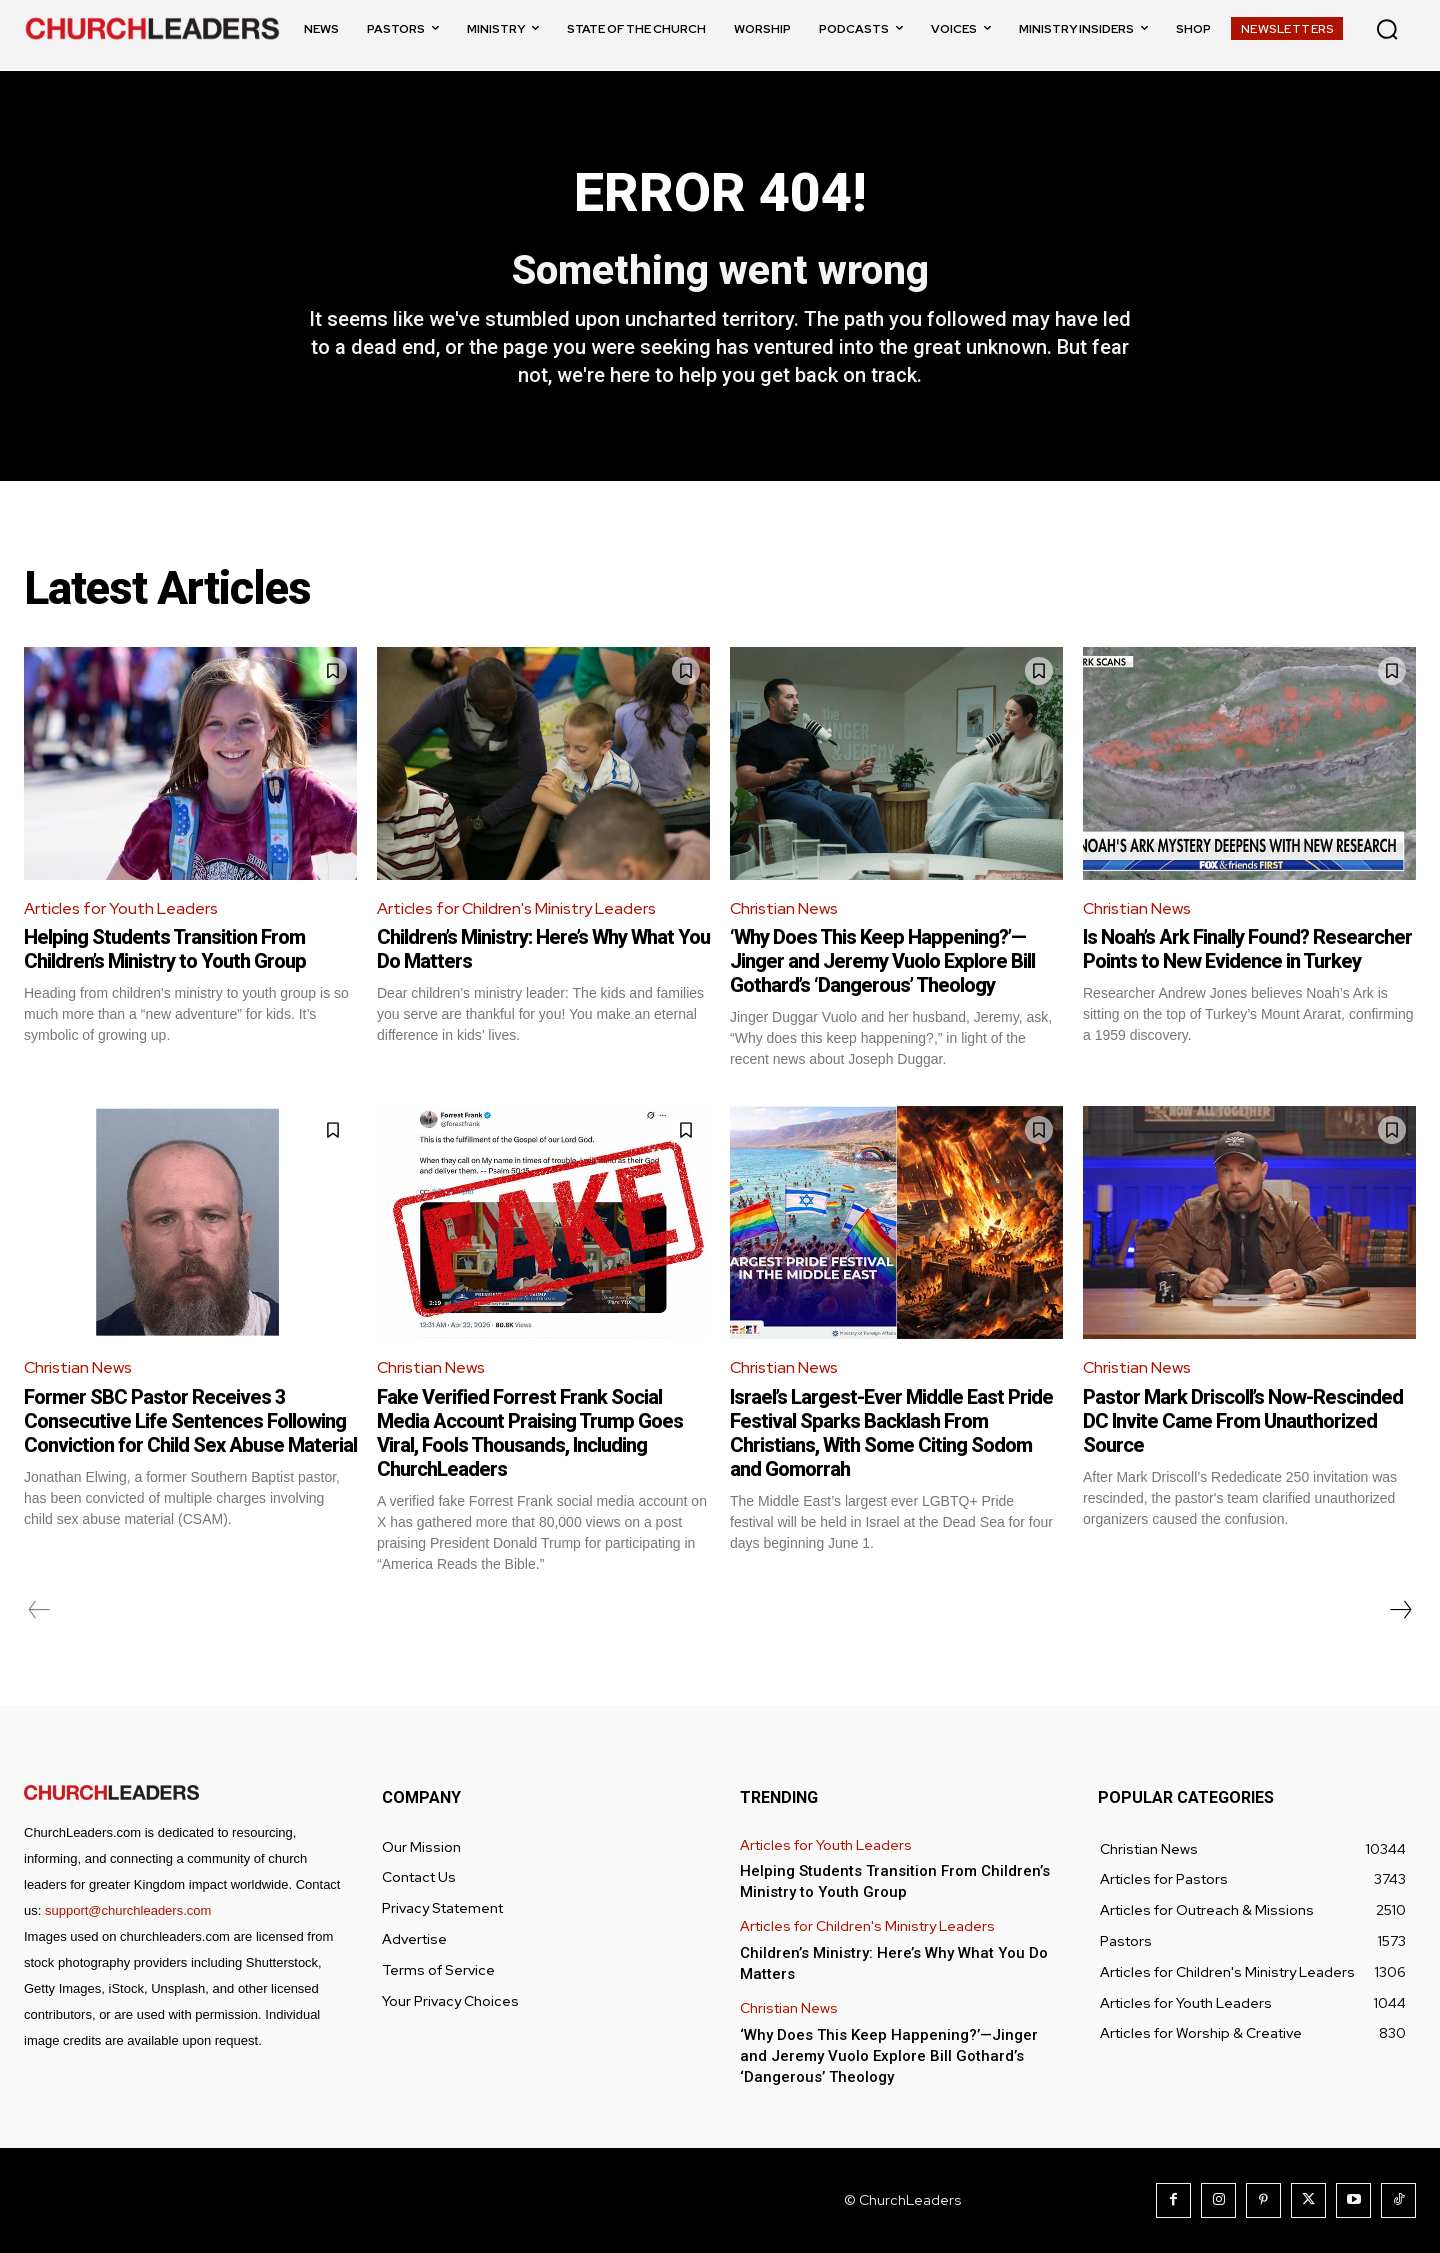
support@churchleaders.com (128, 1910)
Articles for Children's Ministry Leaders (516, 908)
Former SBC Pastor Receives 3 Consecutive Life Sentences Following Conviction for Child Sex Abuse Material (190, 1421)
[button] (1387, 29)
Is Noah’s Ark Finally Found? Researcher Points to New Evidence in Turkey (1247, 949)
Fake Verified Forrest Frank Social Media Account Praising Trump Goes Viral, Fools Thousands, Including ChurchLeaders (530, 1433)
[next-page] (1400, 1610)
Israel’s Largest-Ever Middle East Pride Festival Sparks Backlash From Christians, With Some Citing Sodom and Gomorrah (891, 1433)
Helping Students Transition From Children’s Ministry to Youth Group (165, 949)
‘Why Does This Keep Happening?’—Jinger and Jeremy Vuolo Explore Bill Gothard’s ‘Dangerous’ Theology (882, 961)
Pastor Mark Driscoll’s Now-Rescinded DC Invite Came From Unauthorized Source (1243, 1421)
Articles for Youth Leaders (121, 908)
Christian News (784, 908)
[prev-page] (39, 1610)
